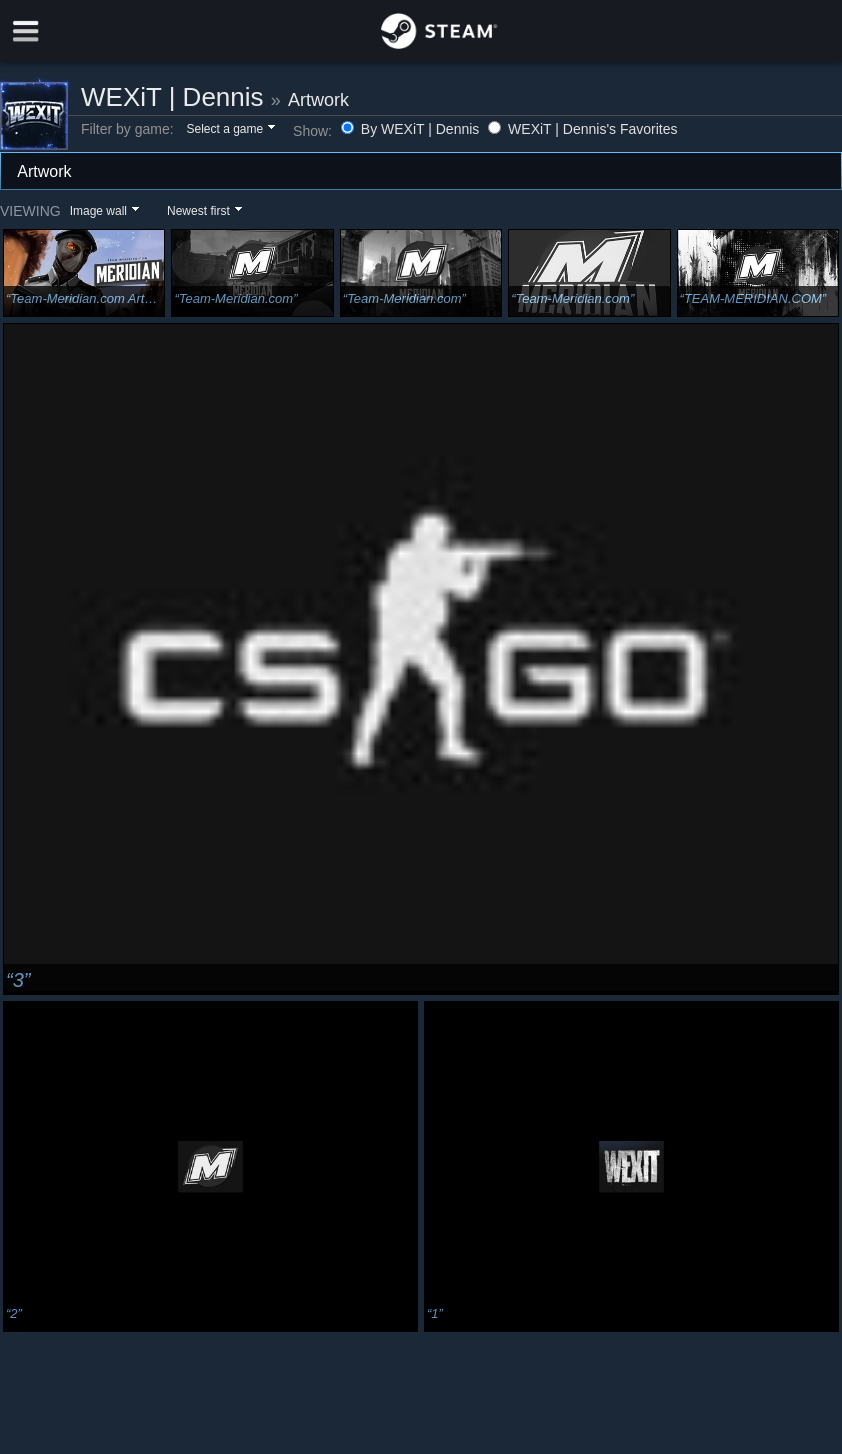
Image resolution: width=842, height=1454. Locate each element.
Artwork (318, 100)
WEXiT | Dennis (172, 97)
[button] (229, 130)
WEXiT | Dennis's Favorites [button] (582, 129)
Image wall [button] (98, 211)
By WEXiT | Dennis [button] (412, 129)
